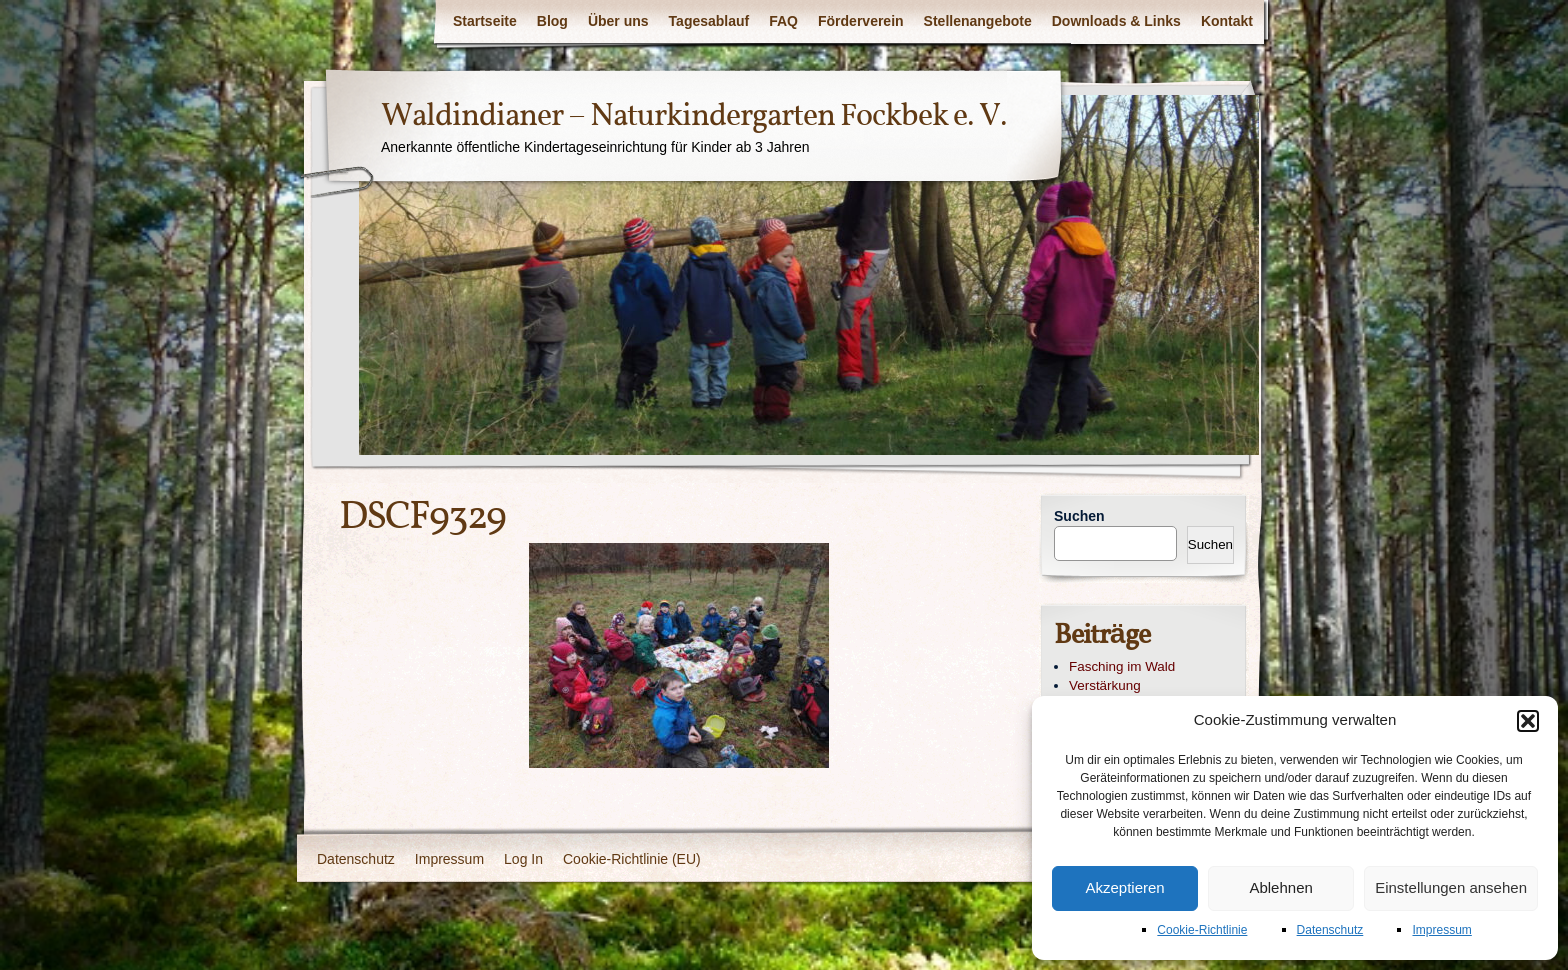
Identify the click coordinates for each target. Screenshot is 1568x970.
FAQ (783, 21)
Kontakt (1227, 21)
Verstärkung (1105, 685)
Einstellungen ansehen (1451, 887)
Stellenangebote (978, 21)
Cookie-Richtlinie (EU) (632, 859)
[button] (1528, 721)
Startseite (485, 21)
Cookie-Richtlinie (1202, 930)
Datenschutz (1330, 930)
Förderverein (861, 21)
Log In (523, 859)
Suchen (1079, 516)
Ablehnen (1280, 887)
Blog (552, 21)
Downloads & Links (1116, 21)
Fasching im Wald (1122, 666)
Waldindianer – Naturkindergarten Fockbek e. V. (694, 117)
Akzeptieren (1124, 887)
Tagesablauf (709, 21)
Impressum (1441, 930)
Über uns (618, 21)
